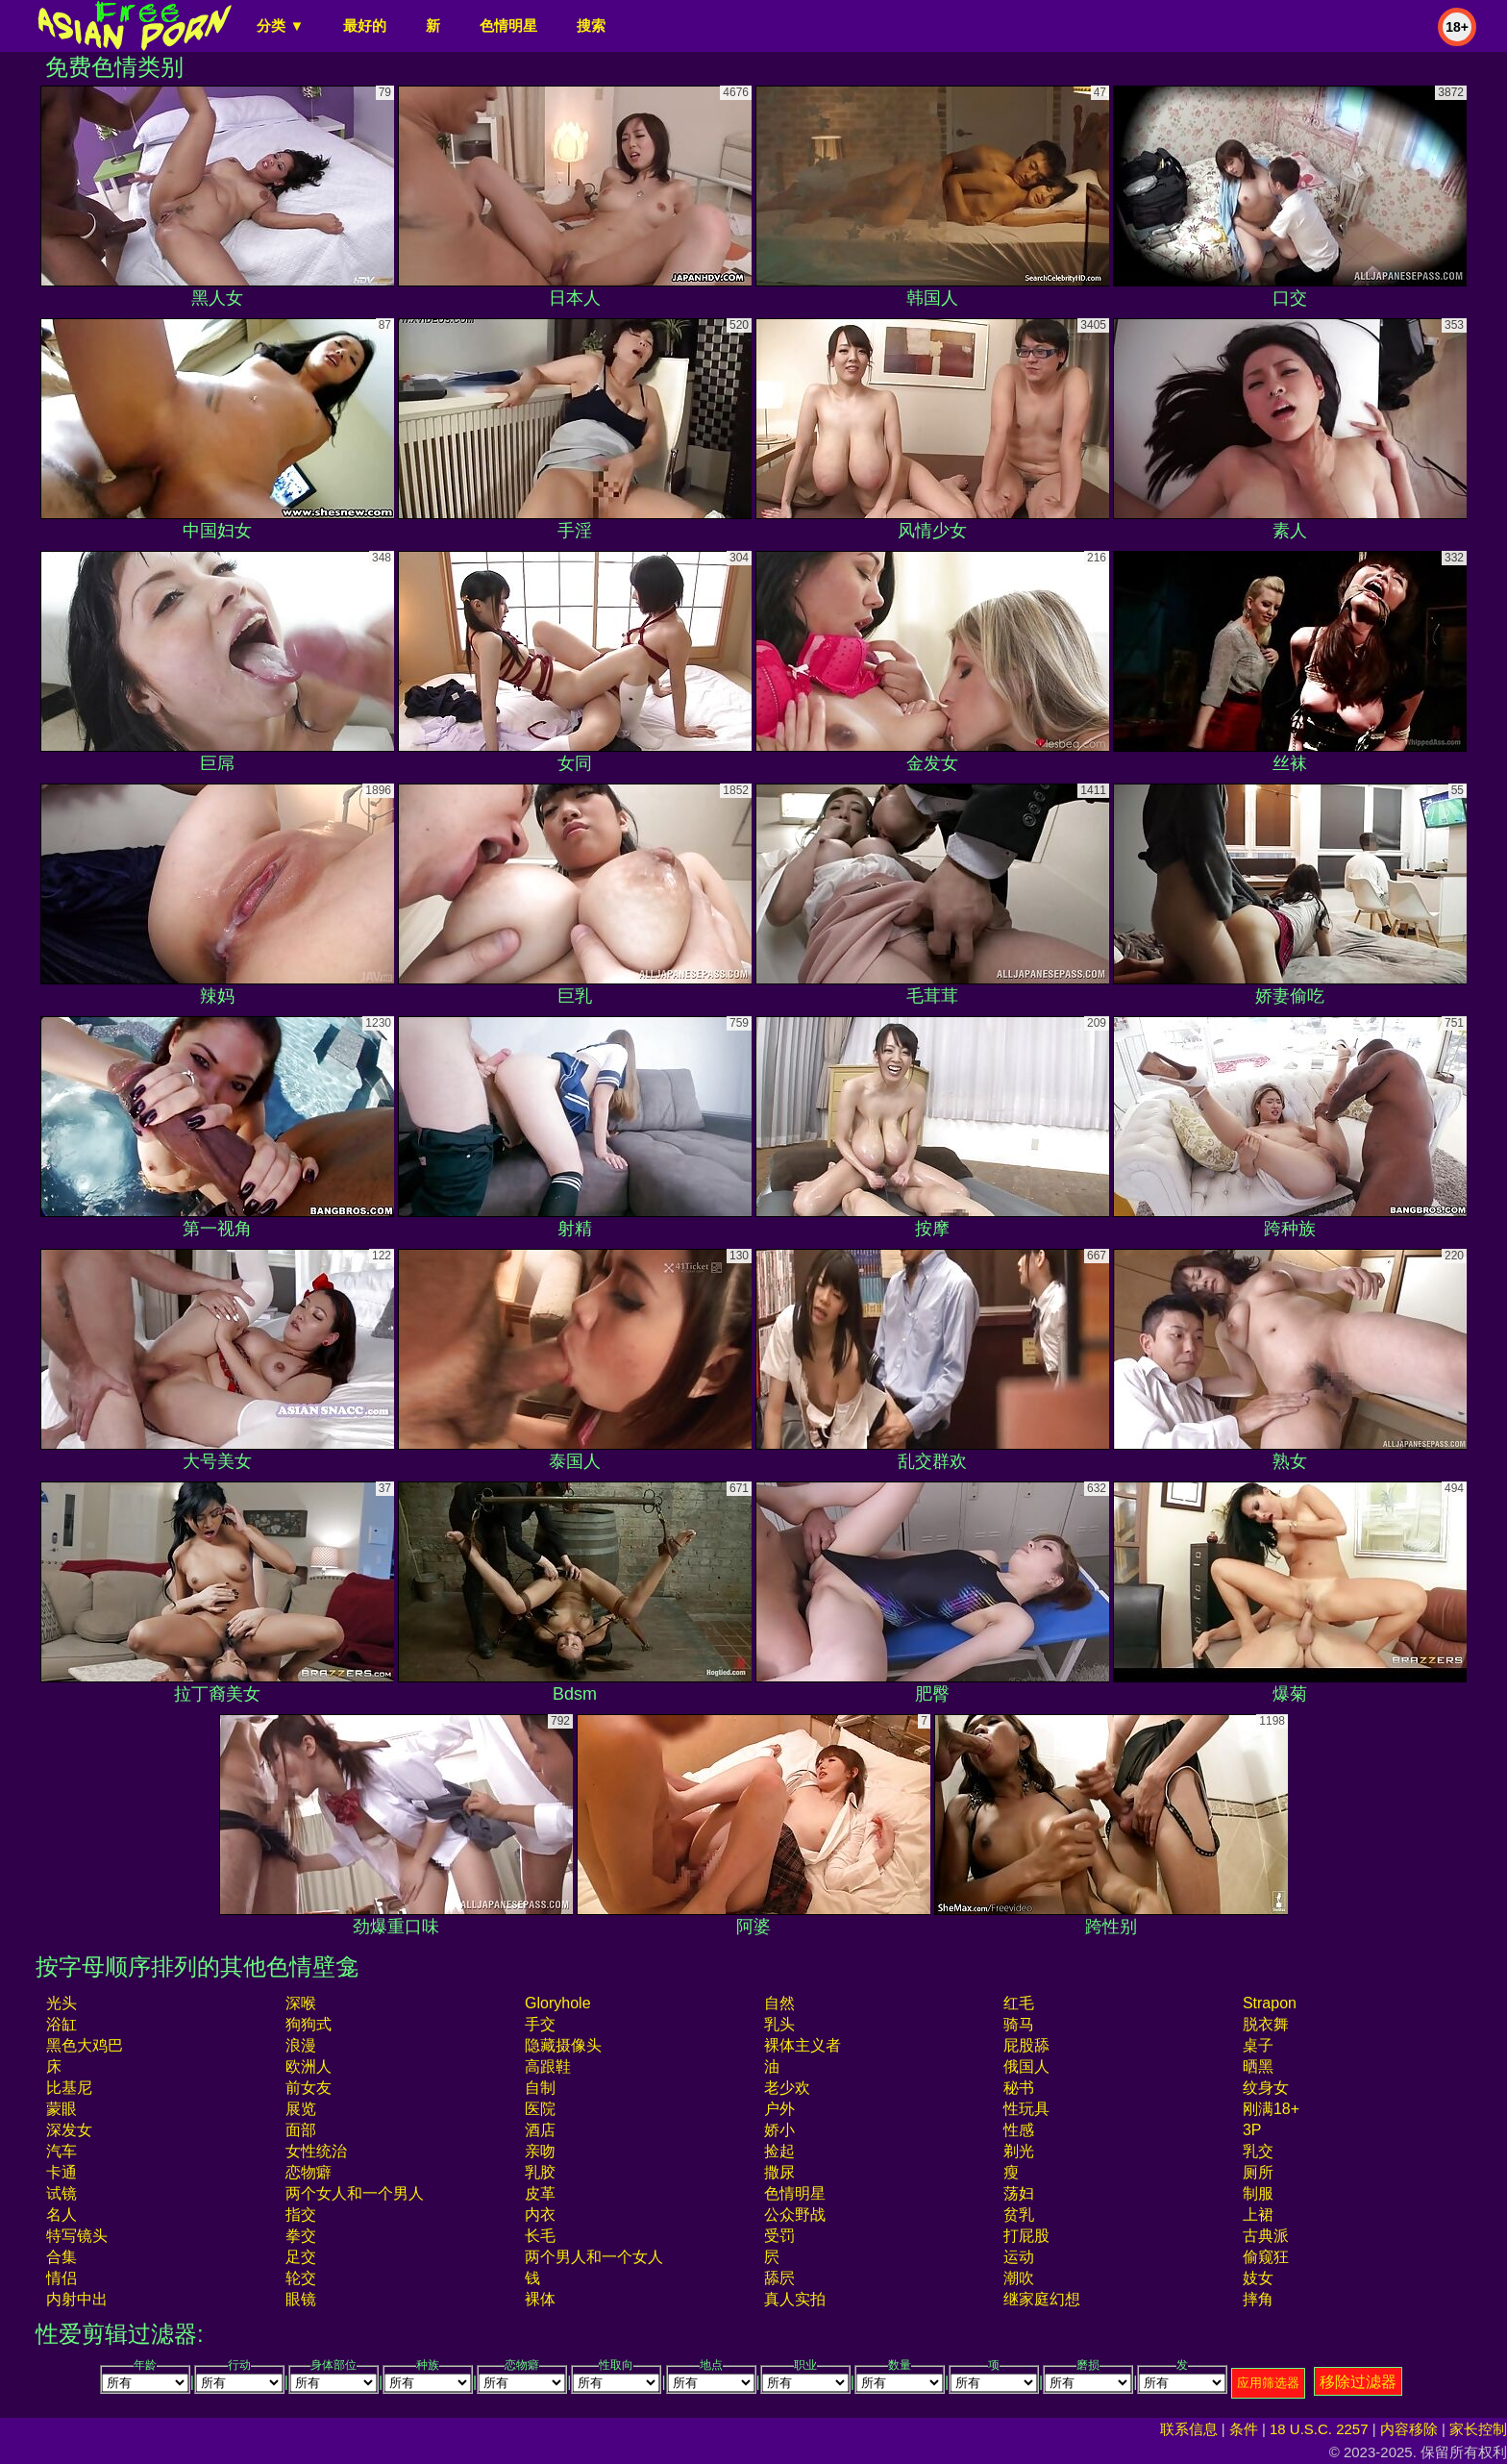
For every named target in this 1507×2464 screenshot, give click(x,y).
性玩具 (1026, 2109)
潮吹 (1018, 2278)
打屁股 (1026, 2236)
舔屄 (779, 2278)
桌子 (1258, 2045)
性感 (1018, 2130)
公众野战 (795, 2214)
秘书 (1018, 2087)
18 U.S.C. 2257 (1319, 2429)
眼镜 (300, 2299)
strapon (1270, 2003)
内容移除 (1409, 2429)
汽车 (61, 2151)
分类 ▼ (280, 25)
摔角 (1258, 2299)
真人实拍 (795, 2299)
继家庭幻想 (1041, 2299)
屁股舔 (1026, 2045)
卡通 (61, 2172)
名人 (61, 2214)
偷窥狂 (1266, 2257)
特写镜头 (77, 2236)
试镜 (61, 2193)
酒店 (540, 2130)
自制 (540, 2087)
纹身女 (1266, 2087)
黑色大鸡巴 (84, 2045)
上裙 (1258, 2214)
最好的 (364, 25)
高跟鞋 (548, 2066)
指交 (300, 2214)
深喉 (300, 2003)
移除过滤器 (1358, 2382)
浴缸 (61, 2024)
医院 (540, 2109)
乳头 (779, 2024)
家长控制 (1478, 2429)
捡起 (779, 2151)
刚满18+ (1271, 2109)
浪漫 (300, 2045)
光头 (61, 2003)
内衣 (540, 2214)
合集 (61, 2257)
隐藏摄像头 (563, 2045)
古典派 (1266, 2236)
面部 (300, 2130)
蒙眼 (61, 2109)
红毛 (1018, 2003)
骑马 (1018, 2024)
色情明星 (508, 25)
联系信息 (1189, 2429)
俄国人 (1026, 2066)
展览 (300, 2109)
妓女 (1258, 2278)
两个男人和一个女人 (594, 2257)
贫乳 (1018, 2214)
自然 (779, 2003)
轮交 (300, 2278)
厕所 (1258, 2172)
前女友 (308, 2087)
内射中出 (77, 2299)
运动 (1018, 2257)
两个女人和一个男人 (354, 2193)
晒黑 (1258, 2066)
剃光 (1018, 2151)
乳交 (1258, 2151)
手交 (540, 2024)
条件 (1243, 2429)
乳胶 (540, 2172)
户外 (779, 2109)
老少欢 (787, 2087)
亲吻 (540, 2151)
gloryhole (557, 2003)
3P (1252, 2130)
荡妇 (1018, 2193)
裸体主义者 (802, 2045)
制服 (1258, 2193)
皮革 (540, 2193)
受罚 (779, 2236)
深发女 (69, 2130)
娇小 (779, 2130)
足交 (300, 2257)
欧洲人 (308, 2066)
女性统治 (316, 2151)
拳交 (300, 2236)
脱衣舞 (1266, 2024)
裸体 (540, 2299)
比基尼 (69, 2087)
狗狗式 (308, 2024)
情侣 (61, 2278)
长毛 (540, 2236)
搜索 (591, 25)
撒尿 (779, 2172)
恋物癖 (308, 2172)
